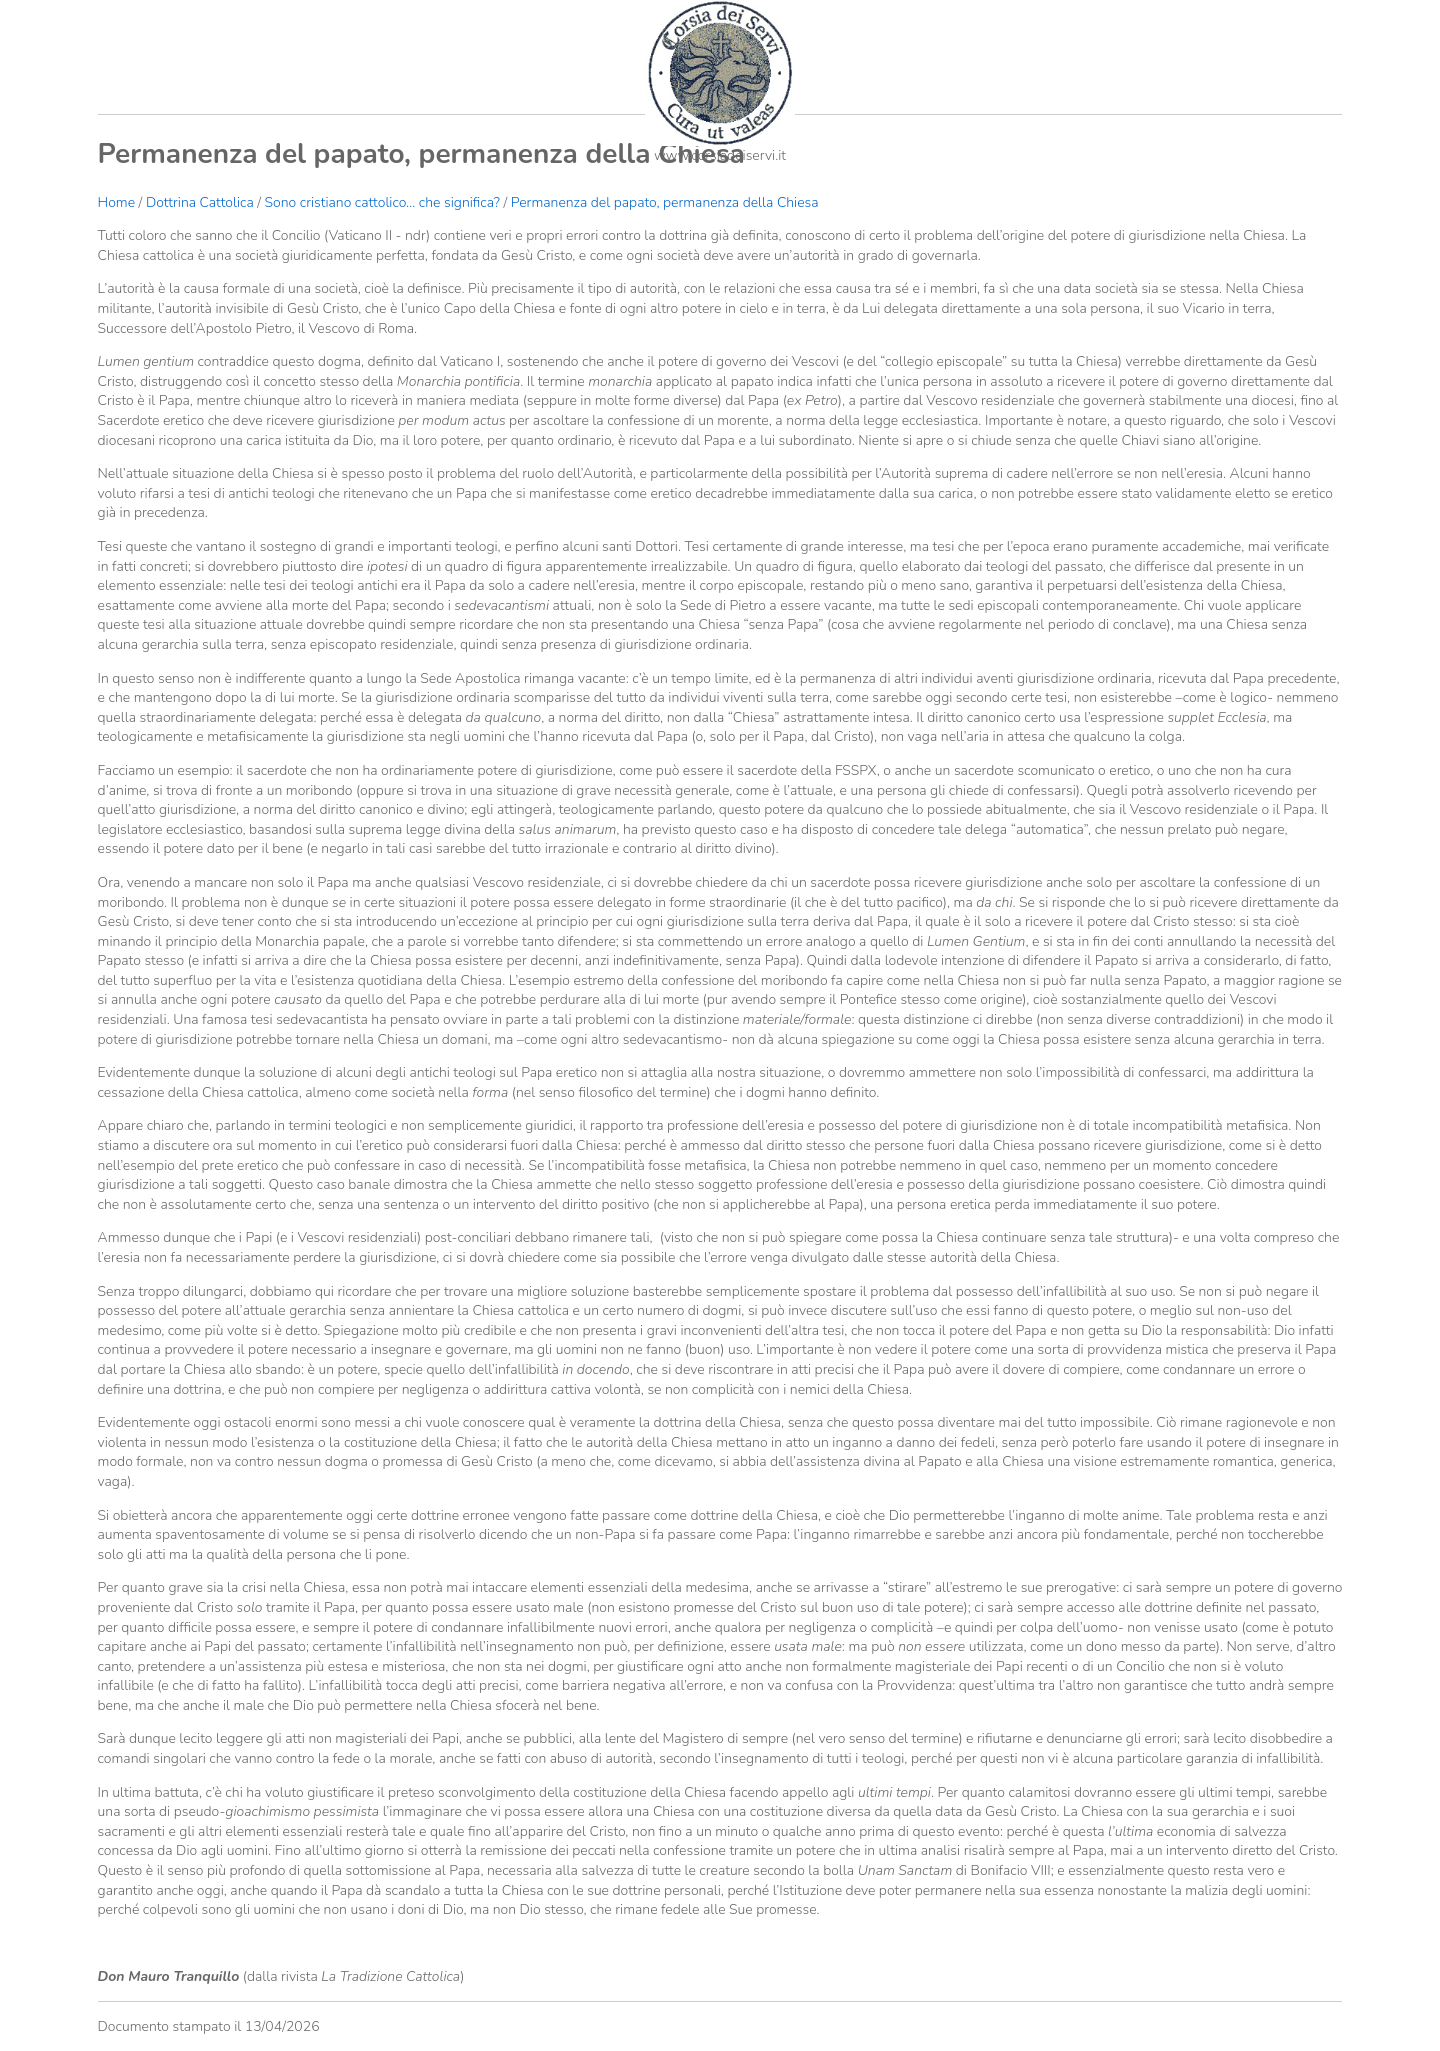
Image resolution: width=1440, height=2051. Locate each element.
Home (116, 202)
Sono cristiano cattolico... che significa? (382, 202)
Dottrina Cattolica (200, 202)
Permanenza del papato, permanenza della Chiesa (665, 202)
